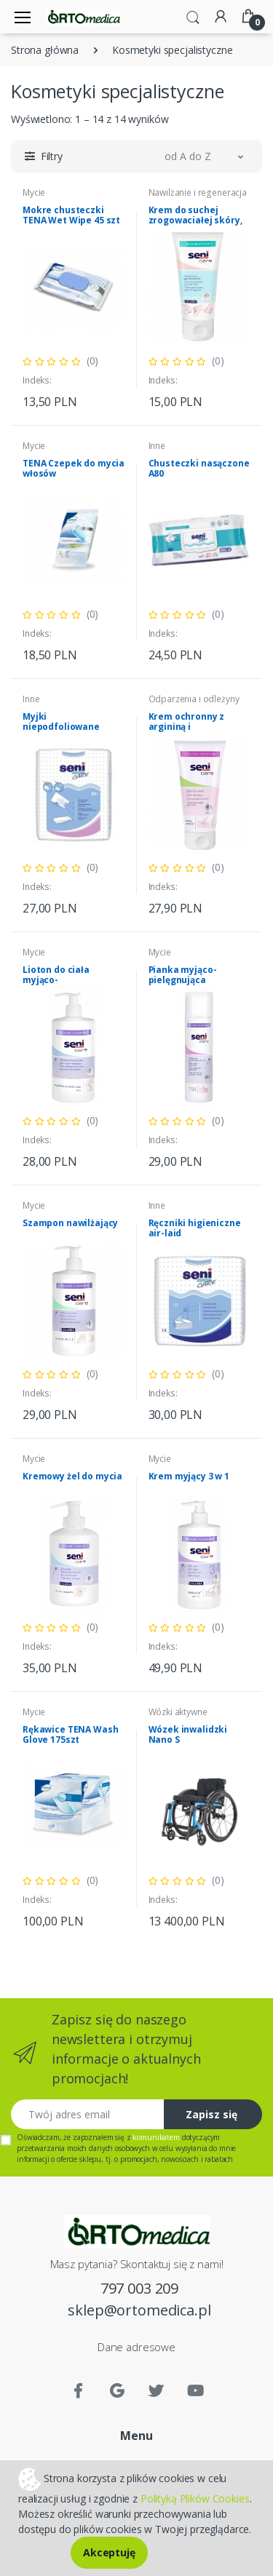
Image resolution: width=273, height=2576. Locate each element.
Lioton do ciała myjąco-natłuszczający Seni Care (67, 984)
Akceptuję (109, 2552)
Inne (157, 446)
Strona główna (45, 50)
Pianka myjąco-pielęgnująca (183, 974)
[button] (193, 16)
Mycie (34, 192)
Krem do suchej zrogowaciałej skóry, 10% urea (195, 220)
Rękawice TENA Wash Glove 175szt (70, 1734)
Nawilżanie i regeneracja (198, 192)
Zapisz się (211, 2114)
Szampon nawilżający (70, 1223)
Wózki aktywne (178, 1712)
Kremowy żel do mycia (72, 1476)
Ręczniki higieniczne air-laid (195, 1228)
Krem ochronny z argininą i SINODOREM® (187, 726)
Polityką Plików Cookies (195, 2498)
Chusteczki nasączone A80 (199, 468)
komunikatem (155, 2137)
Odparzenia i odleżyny (194, 699)
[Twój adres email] (88, 2114)
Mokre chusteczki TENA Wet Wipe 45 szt (71, 215)
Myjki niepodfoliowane (61, 721)
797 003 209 (139, 2288)
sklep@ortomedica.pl (139, 2310)
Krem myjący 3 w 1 (189, 1476)
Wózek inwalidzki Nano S (188, 1734)
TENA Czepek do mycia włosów (73, 468)
